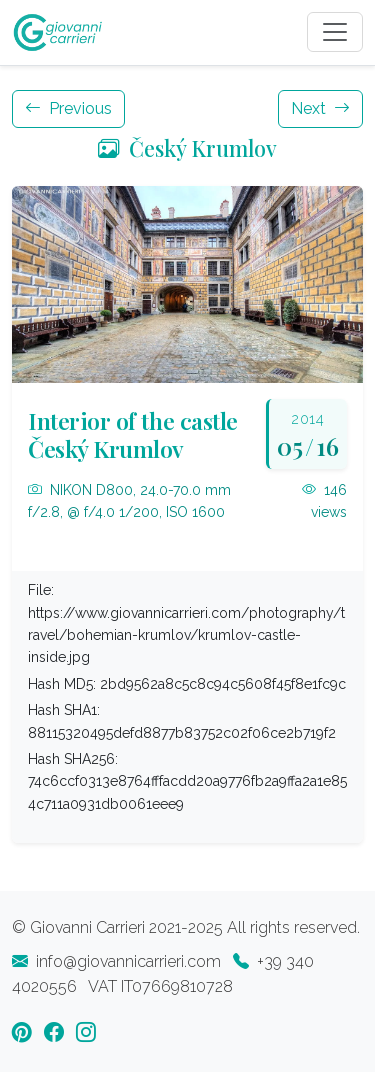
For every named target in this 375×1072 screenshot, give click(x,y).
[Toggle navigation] (335, 32)
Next (320, 108)
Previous (68, 108)
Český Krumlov (187, 148)
